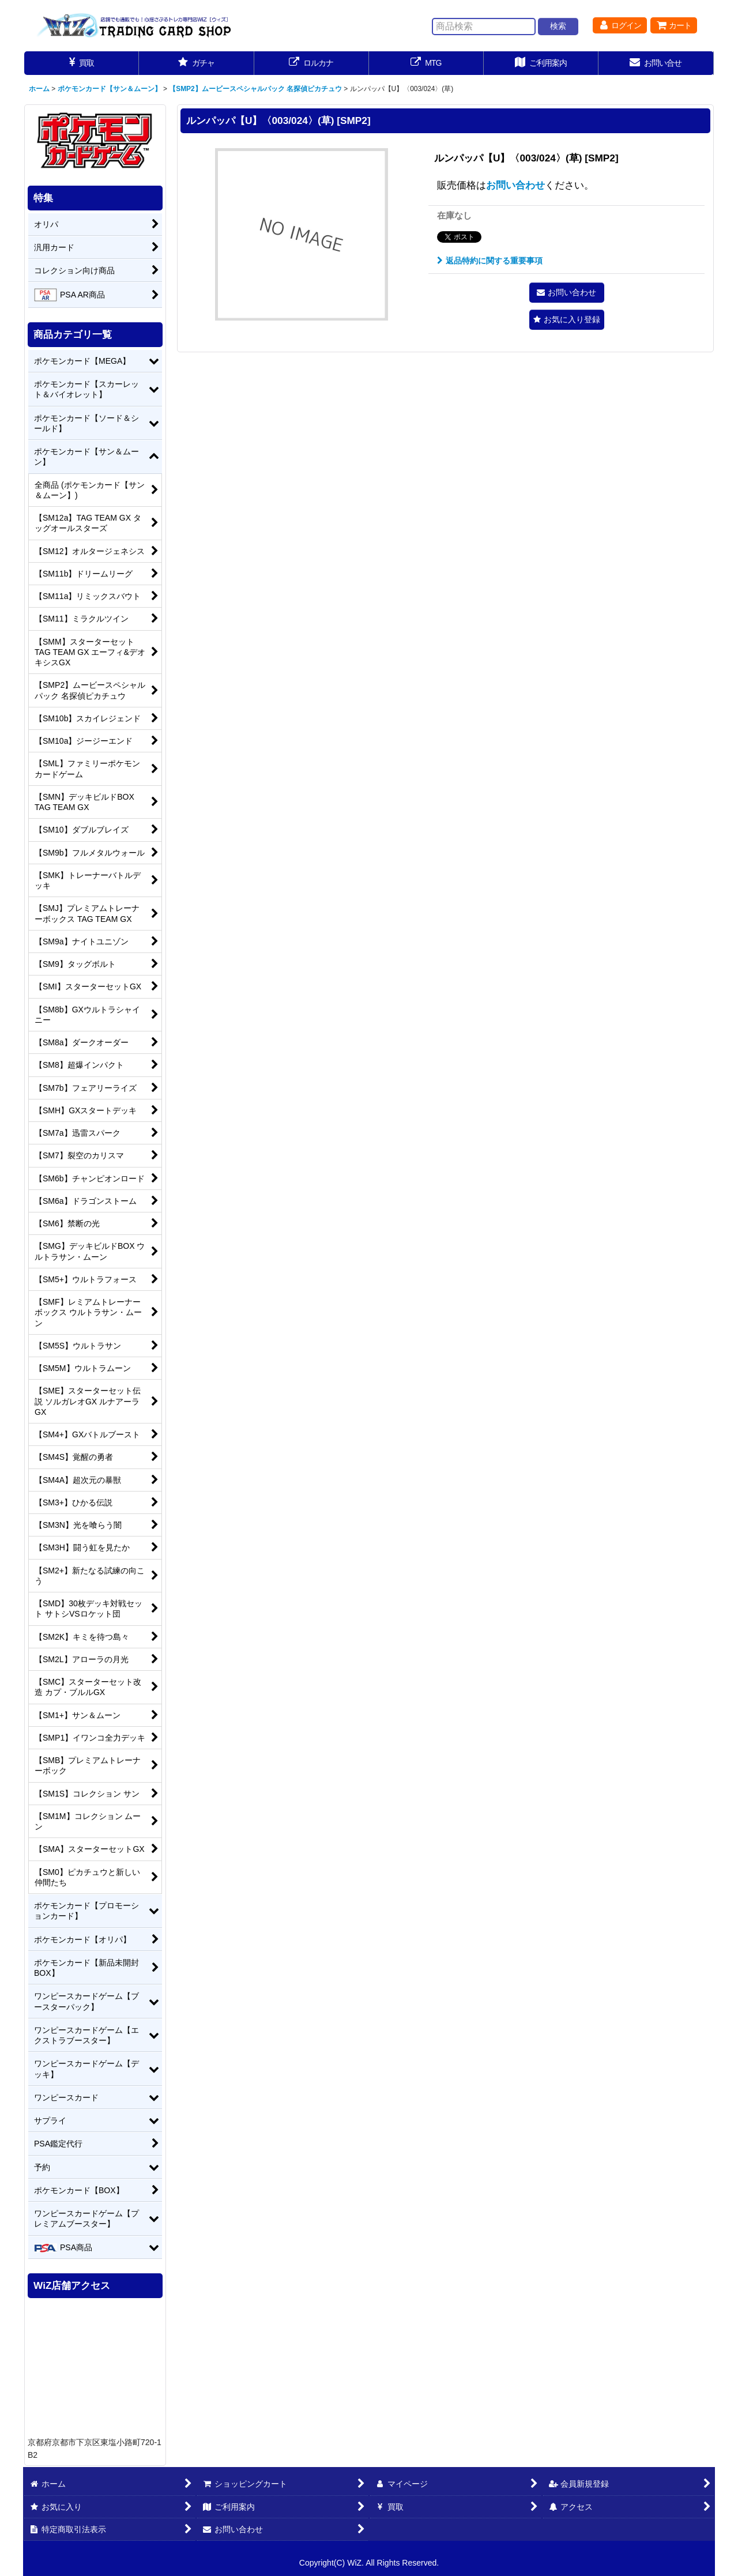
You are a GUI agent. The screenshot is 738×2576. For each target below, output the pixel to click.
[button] (566, 320)
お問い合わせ (515, 185)
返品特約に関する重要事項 (490, 260)
